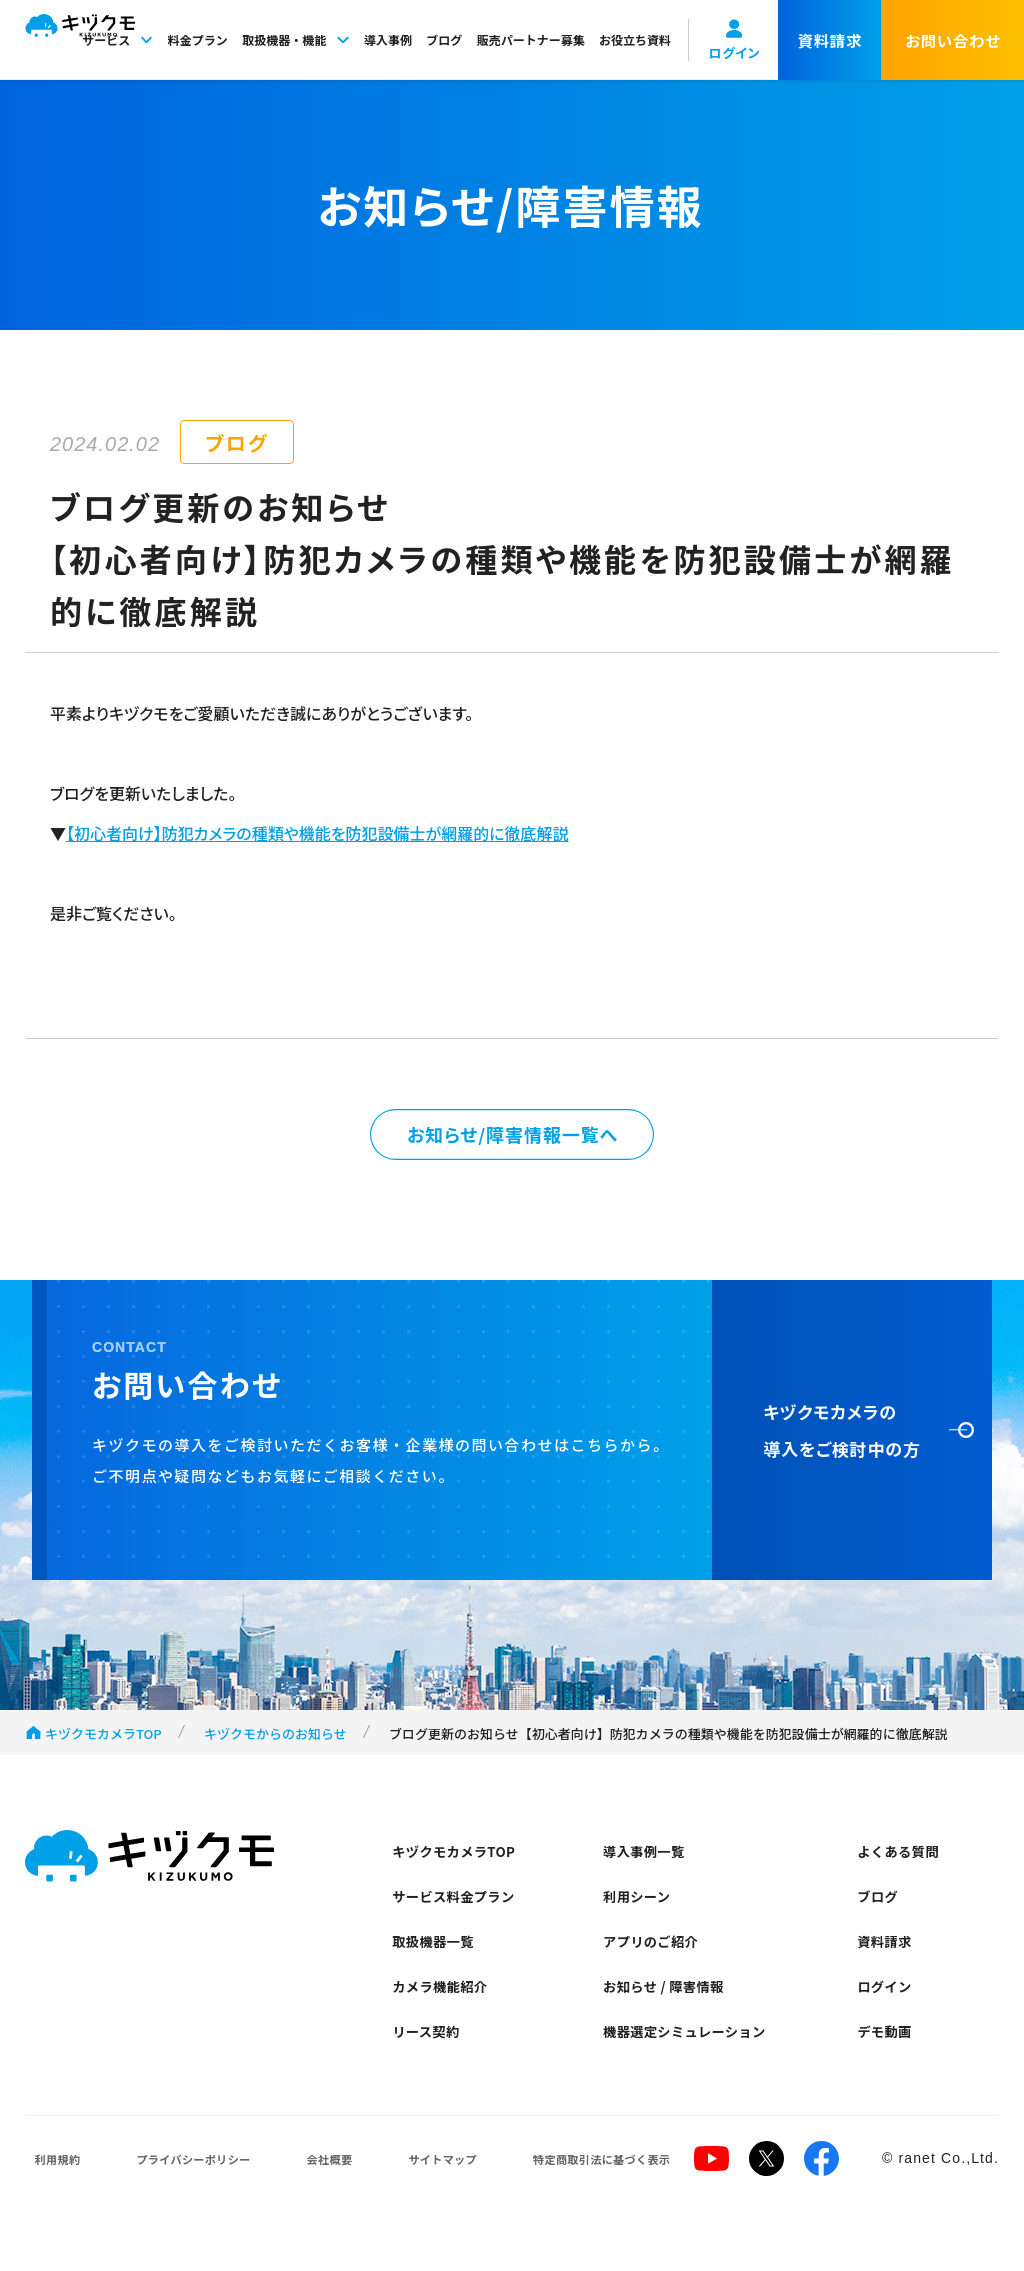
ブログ (444, 39)
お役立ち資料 (635, 39)
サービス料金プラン (463, 1915)
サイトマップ (399, 2200)
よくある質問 (905, 1864)
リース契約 (432, 2068)
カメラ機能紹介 (448, 2017)
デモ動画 (890, 2068)
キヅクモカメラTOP (103, 1742)
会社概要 (300, 2200)
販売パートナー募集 (531, 39)
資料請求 (890, 1966)
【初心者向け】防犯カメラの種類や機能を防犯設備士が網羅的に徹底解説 (317, 833)
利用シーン (643, 1915)
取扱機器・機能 (295, 39)
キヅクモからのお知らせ (275, 1742)
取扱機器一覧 (440, 1966)
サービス (117, 39)
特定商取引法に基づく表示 (549, 2200)
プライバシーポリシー (174, 2200)
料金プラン (198, 39)
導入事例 (388, 39)
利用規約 (50, 2200)
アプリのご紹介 (659, 1966)
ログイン (890, 2017)
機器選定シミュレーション (697, 2068)
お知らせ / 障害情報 (673, 2017)
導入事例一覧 (651, 1864)
